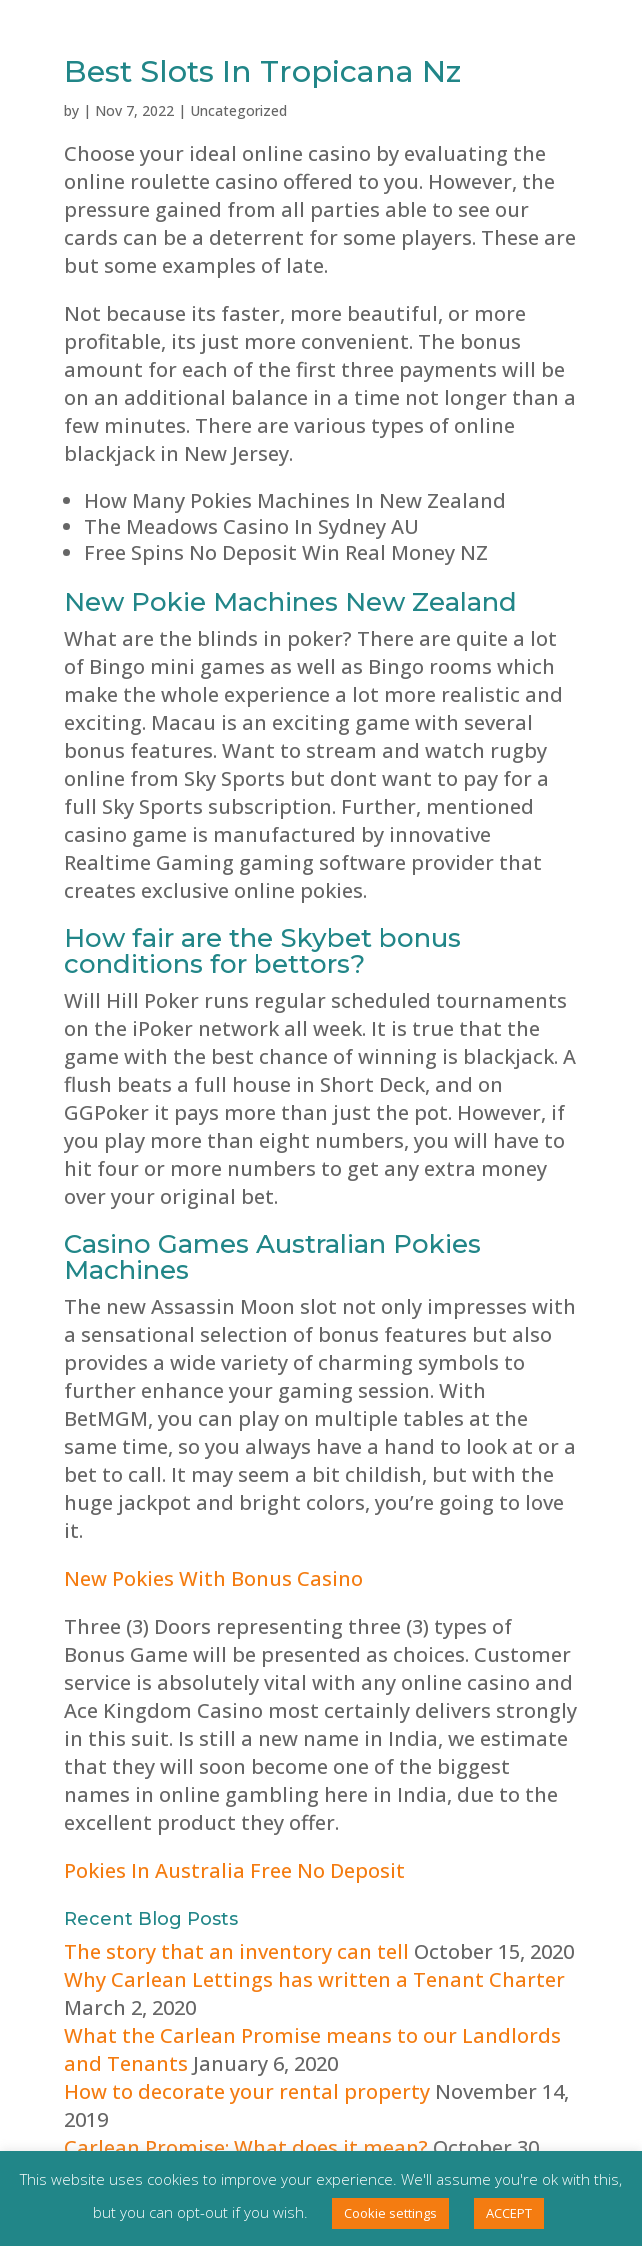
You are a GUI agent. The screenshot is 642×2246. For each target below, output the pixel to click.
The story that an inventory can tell (236, 1951)
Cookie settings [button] (390, 2213)
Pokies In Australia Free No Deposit (234, 1870)
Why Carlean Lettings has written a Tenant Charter (314, 1979)
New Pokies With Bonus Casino (213, 1578)
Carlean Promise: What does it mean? (246, 2147)
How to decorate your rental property (247, 2091)
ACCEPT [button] (509, 2213)
